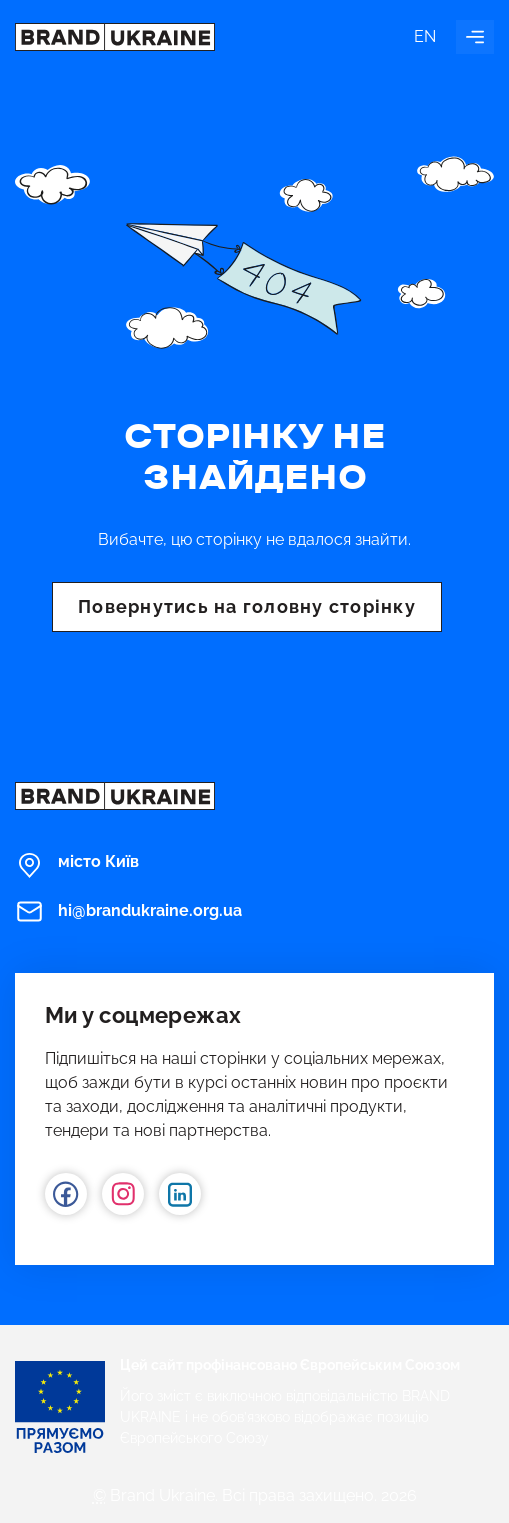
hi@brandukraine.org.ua (128, 911)
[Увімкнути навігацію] (475, 37)
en (425, 36)
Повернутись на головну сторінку (247, 606)
